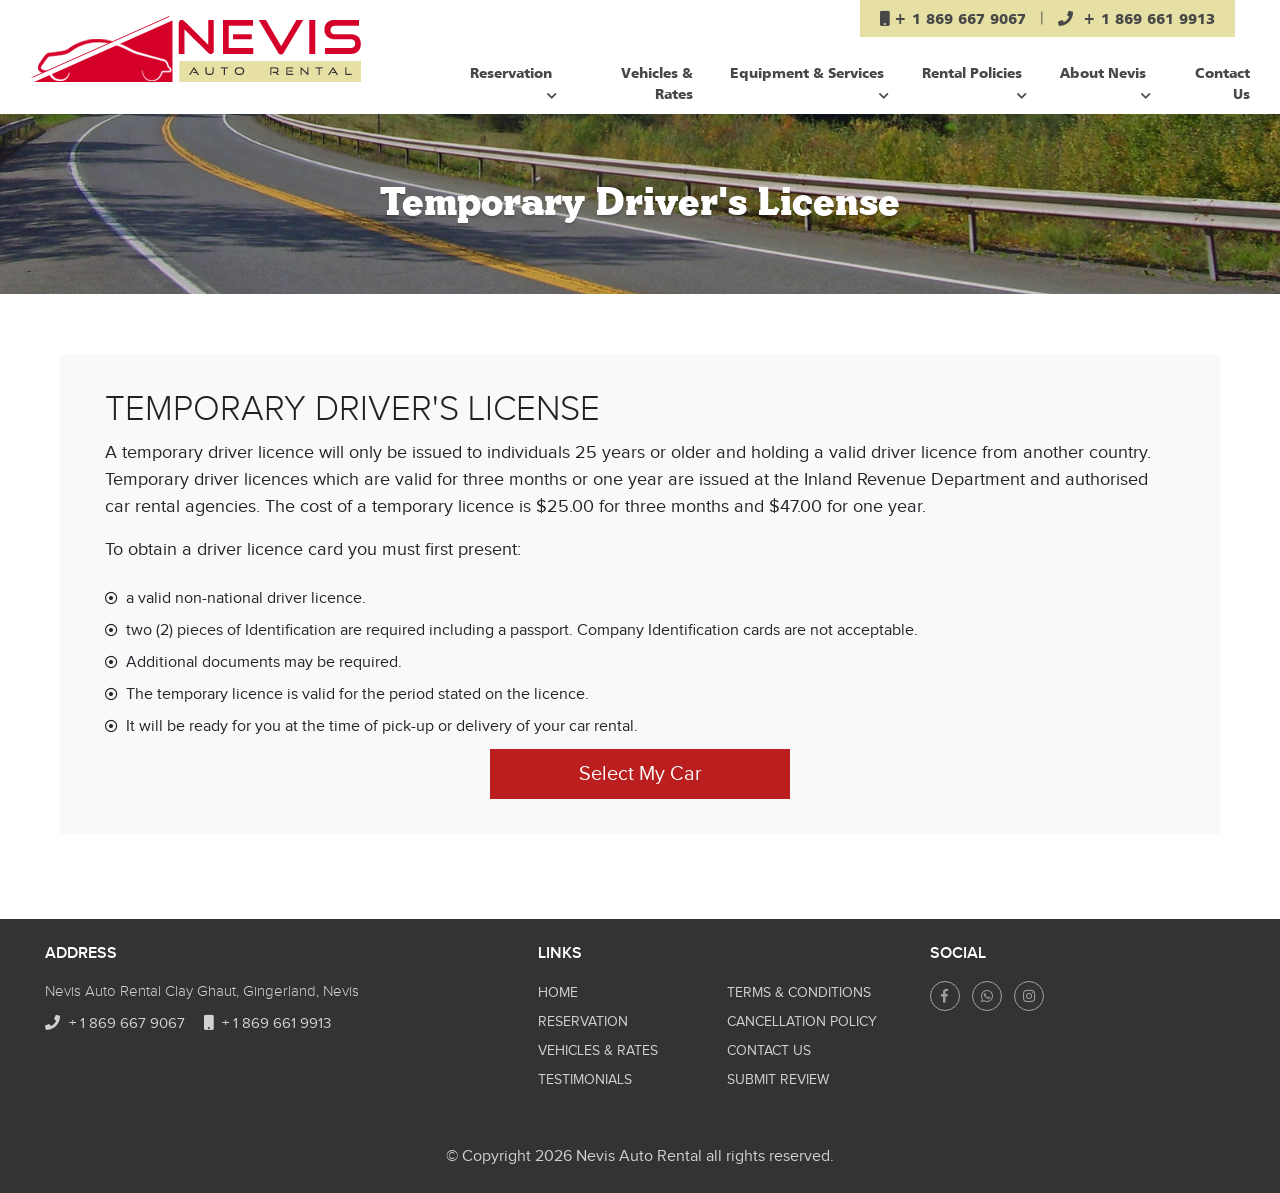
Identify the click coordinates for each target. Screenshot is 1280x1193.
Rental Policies (974, 82)
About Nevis (1105, 82)
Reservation (513, 82)
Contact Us (1222, 83)
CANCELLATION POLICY (802, 1022)
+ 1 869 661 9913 (267, 1023)
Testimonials (585, 1080)
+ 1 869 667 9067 (115, 1023)
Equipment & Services (809, 82)
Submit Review (778, 1080)
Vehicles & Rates (657, 83)
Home (558, 993)
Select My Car (640, 774)
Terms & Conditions (799, 993)
